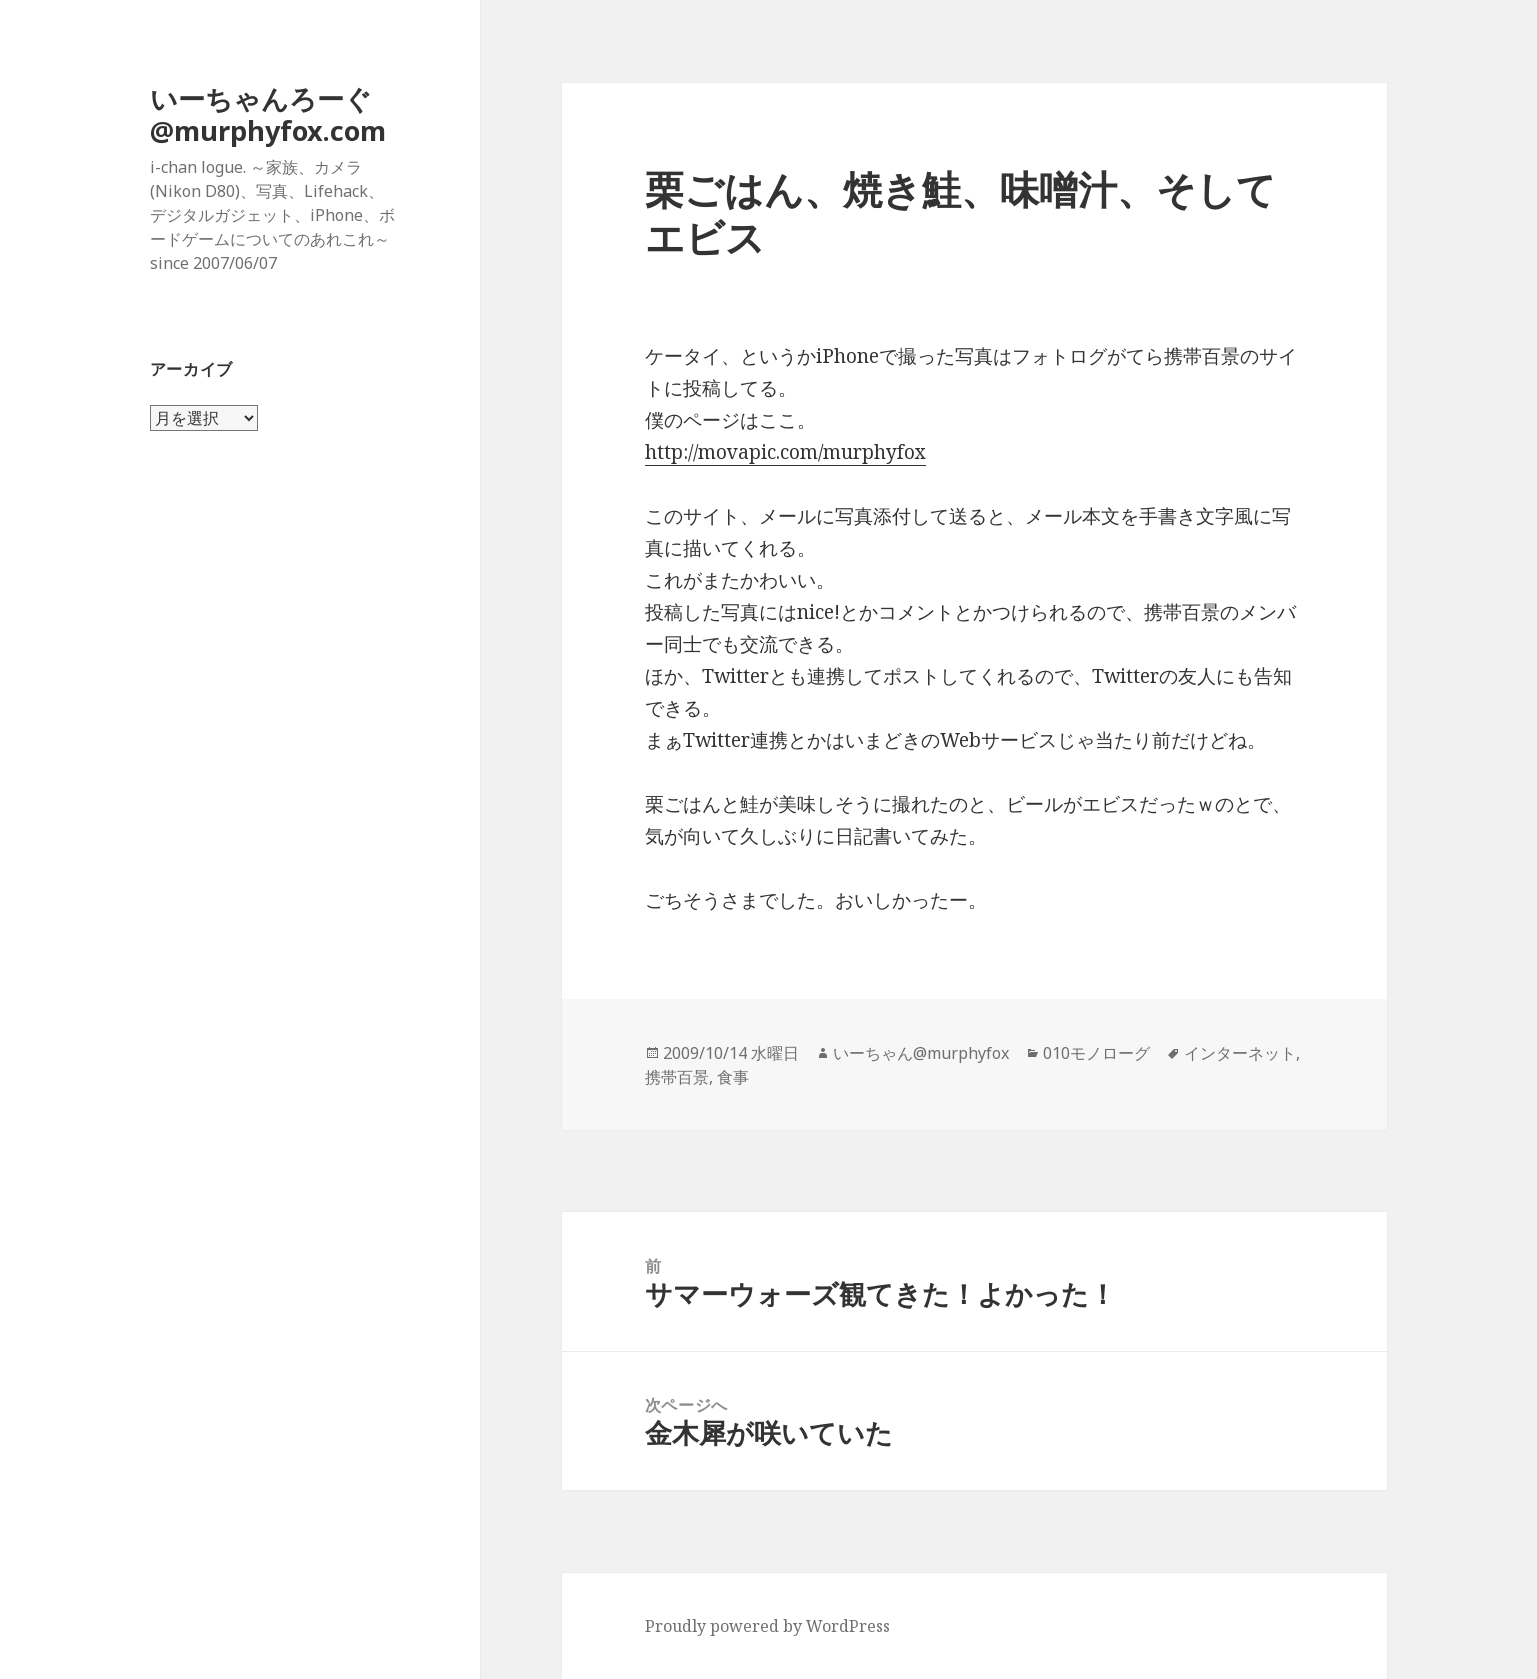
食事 (733, 1077)
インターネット (1240, 1053)
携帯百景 (677, 1077)
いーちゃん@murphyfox (921, 1053)
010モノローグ (1096, 1053)
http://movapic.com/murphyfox (785, 452)
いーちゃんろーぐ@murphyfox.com (268, 114)
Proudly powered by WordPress (767, 1626)
